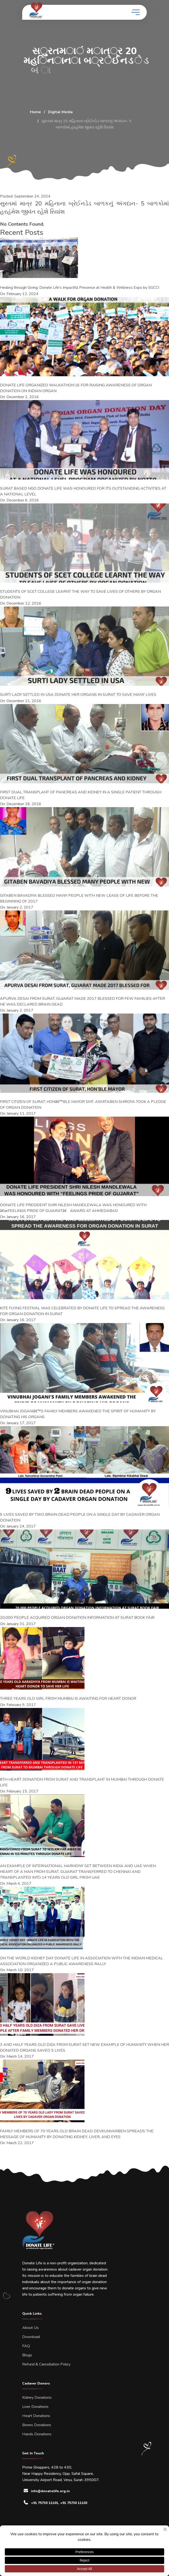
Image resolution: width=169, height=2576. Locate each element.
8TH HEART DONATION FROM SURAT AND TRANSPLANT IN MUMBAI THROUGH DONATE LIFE (82, 1782)
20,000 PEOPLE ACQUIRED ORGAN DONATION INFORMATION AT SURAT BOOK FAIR (77, 1617)
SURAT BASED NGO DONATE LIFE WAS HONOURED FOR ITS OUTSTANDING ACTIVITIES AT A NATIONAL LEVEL (83, 491)
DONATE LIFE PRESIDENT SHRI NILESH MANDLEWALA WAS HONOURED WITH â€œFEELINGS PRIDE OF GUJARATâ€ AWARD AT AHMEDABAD (73, 1207)
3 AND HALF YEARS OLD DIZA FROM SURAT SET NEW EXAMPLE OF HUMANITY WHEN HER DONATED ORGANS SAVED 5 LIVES (84, 2047)
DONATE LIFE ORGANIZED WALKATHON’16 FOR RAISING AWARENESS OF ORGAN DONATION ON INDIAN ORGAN (76, 388)
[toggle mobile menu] (135, 12)
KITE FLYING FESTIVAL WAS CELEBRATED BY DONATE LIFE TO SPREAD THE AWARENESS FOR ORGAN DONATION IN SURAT (82, 1311)
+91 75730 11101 (44, 2503)
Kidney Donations (37, 2397)
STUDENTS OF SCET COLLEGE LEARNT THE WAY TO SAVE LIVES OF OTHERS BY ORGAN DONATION (80, 594)
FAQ (26, 2346)
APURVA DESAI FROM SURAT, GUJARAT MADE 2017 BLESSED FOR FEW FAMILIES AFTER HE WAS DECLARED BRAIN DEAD (82, 1001)
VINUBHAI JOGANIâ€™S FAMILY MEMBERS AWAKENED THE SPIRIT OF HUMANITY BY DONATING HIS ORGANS (78, 1414)
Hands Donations (36, 2434)
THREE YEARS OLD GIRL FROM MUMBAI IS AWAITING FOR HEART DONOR (68, 1698)
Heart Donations (36, 2415)
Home (35, 112)
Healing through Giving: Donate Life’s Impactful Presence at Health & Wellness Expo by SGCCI (79, 287)
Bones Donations (36, 2425)
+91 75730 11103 (73, 2503)
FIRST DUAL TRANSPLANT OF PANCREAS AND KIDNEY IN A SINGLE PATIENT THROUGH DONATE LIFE (80, 795)
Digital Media (60, 112)
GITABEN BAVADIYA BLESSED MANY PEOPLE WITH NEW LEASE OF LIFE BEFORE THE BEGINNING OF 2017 (79, 898)
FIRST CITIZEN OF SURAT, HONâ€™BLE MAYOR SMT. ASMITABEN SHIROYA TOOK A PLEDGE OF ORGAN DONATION (83, 1104)
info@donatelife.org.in (50, 2491)
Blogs (27, 2355)
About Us (30, 2327)
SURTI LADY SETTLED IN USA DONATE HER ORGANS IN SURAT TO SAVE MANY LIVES (78, 694)
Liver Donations (35, 2406)
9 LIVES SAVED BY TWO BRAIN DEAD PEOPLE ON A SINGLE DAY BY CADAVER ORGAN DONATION (80, 1517)
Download (31, 2336)
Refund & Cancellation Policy (46, 2364)
